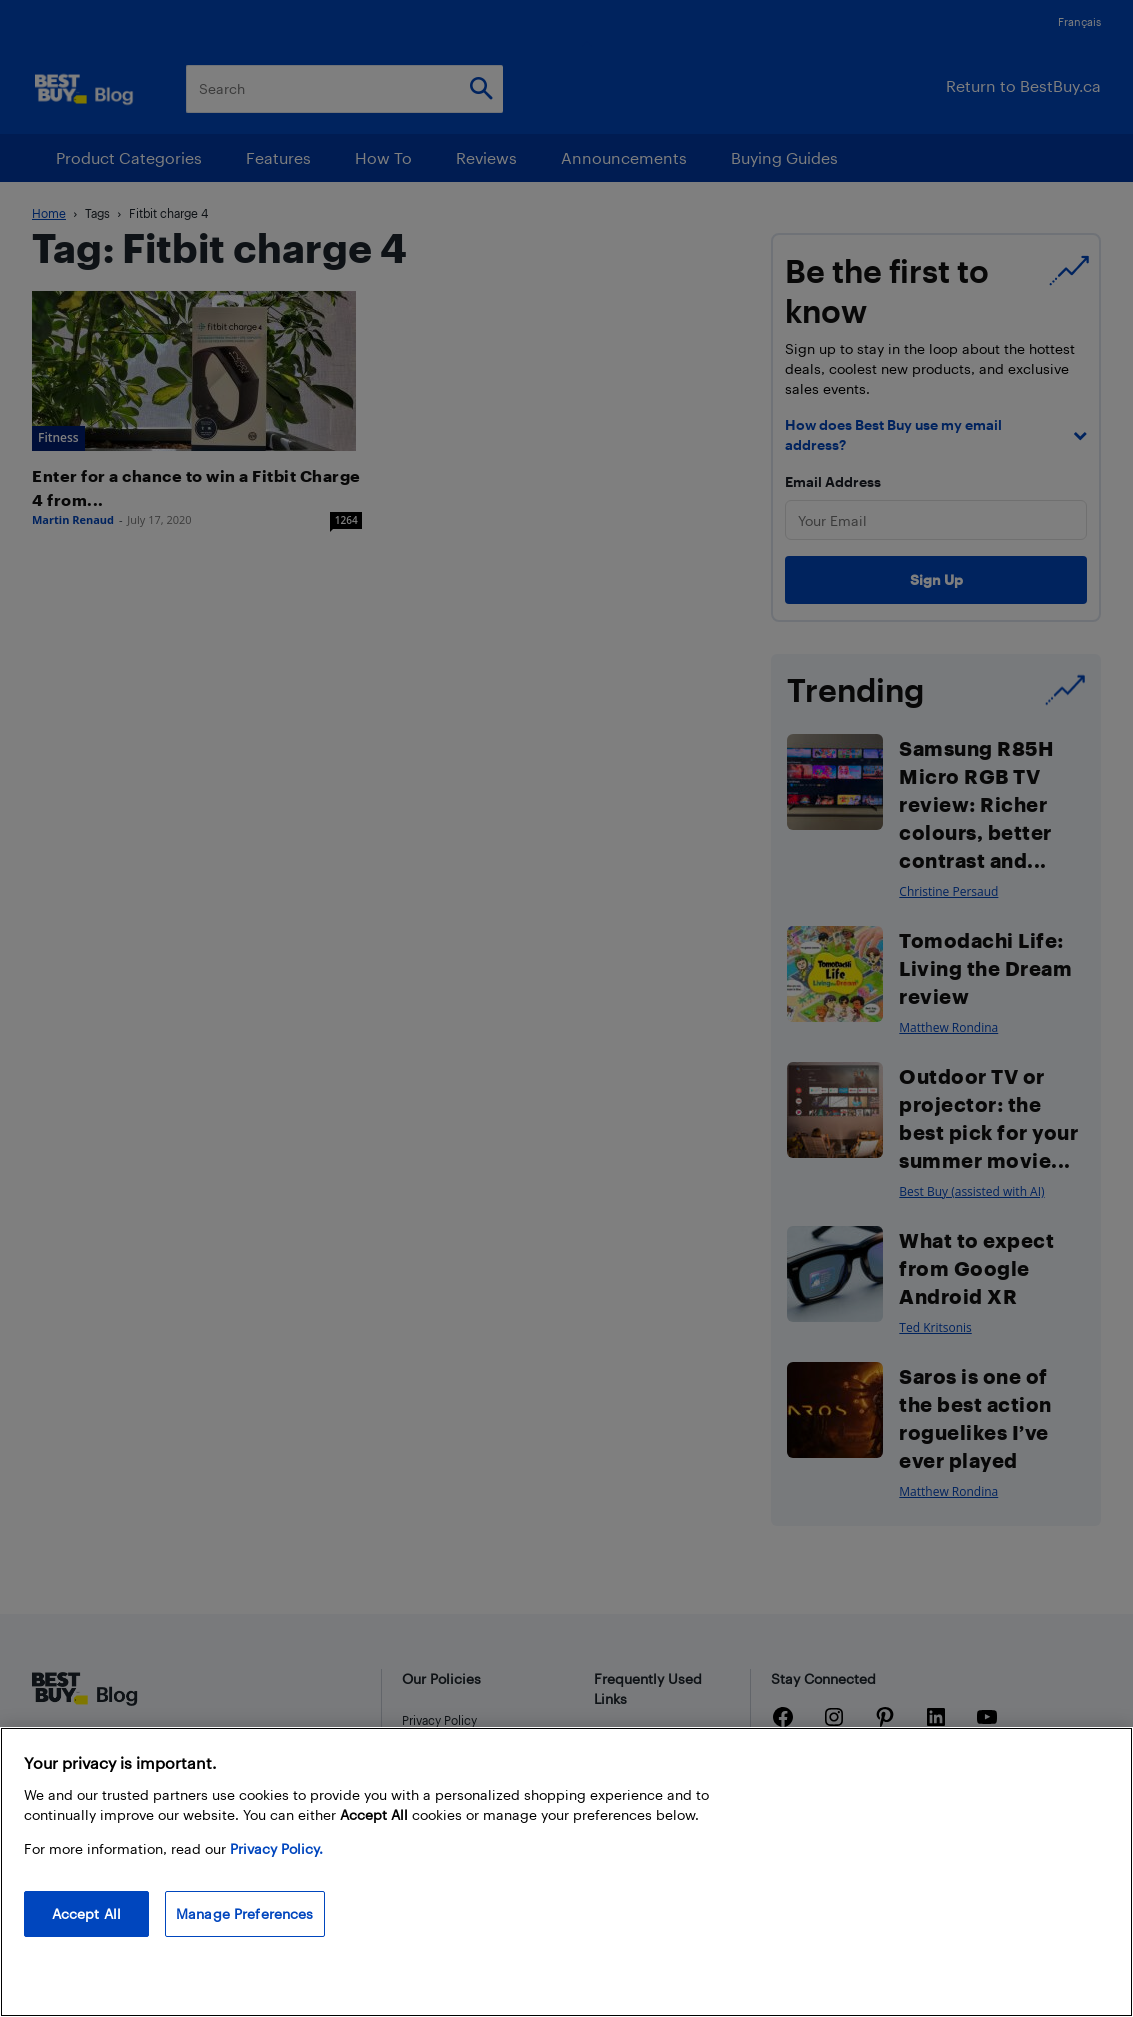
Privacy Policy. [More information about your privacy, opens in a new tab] (276, 1848)
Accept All (86, 1913)
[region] (566, 1872)
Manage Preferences (245, 1913)
